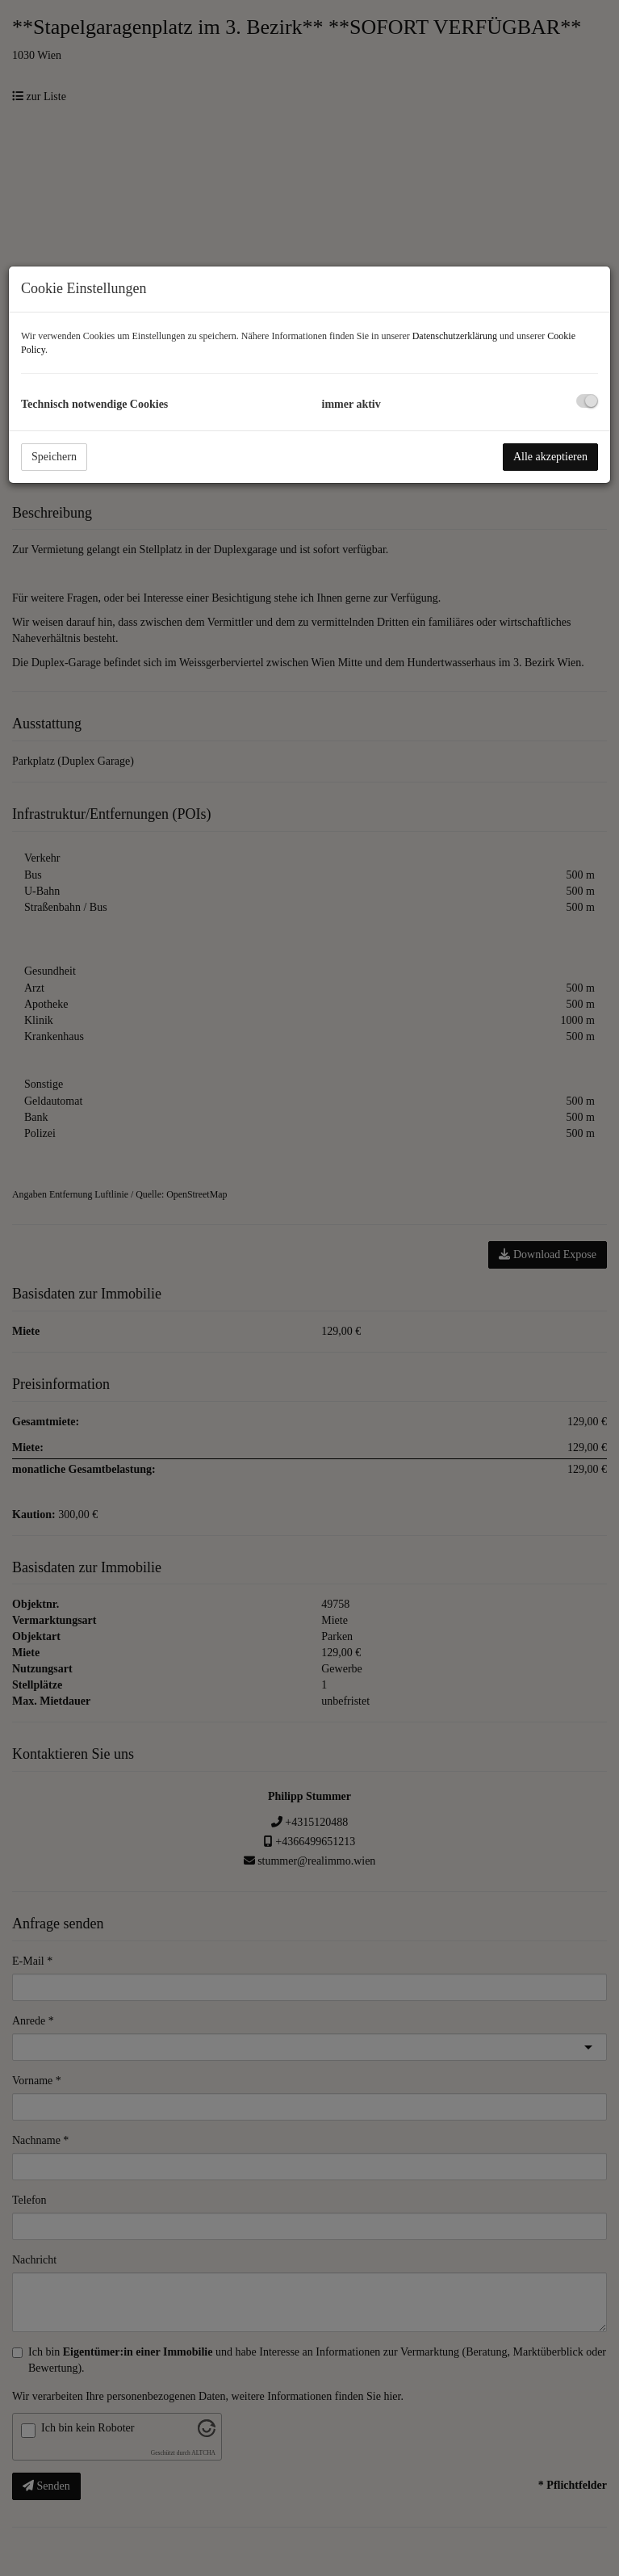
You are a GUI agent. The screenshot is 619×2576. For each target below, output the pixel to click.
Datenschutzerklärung (454, 336)
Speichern (54, 457)
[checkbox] (587, 401)
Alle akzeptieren (550, 457)
